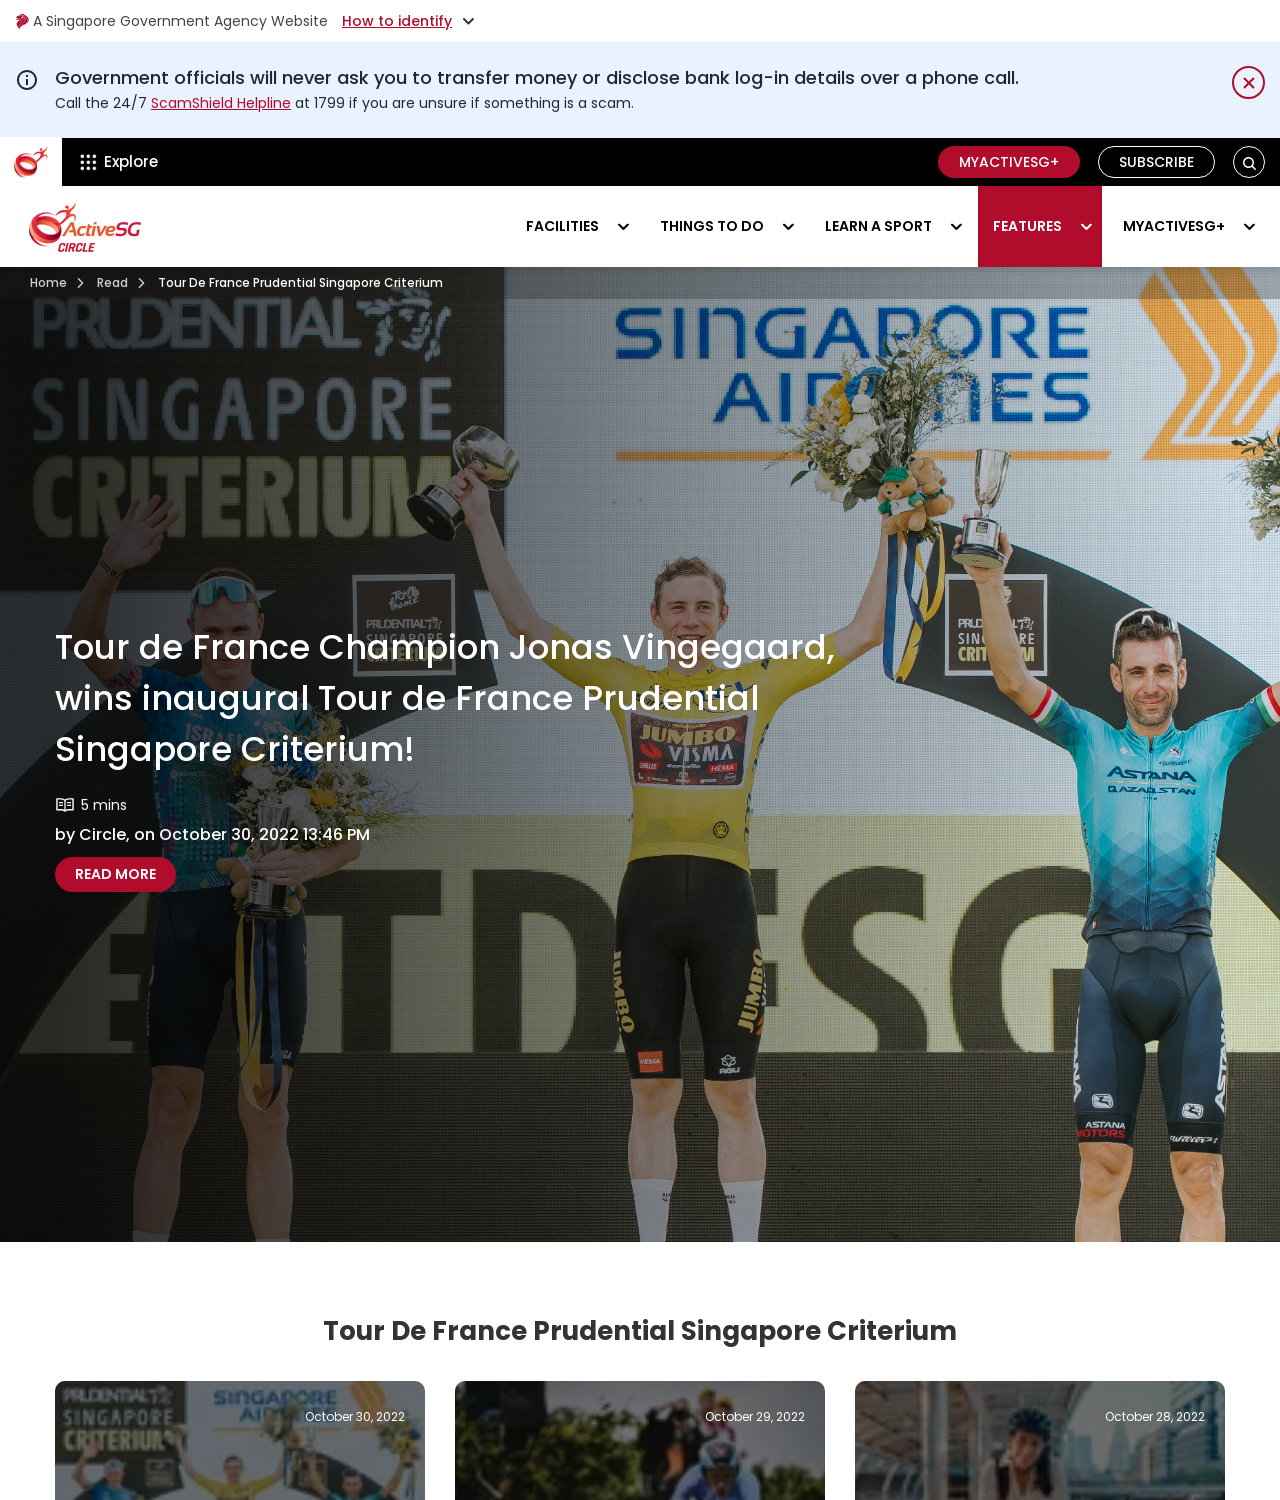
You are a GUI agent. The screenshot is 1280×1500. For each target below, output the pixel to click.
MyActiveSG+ (1009, 162)
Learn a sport (878, 226)
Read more (125, 873)
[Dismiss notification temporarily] (1248, 82)
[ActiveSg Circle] (31, 162)
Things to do (712, 226)
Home (48, 282)
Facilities (562, 226)
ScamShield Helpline (221, 103)
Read (112, 282)
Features (1027, 226)
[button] (1249, 162)
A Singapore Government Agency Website (171, 21)
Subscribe (1156, 162)
